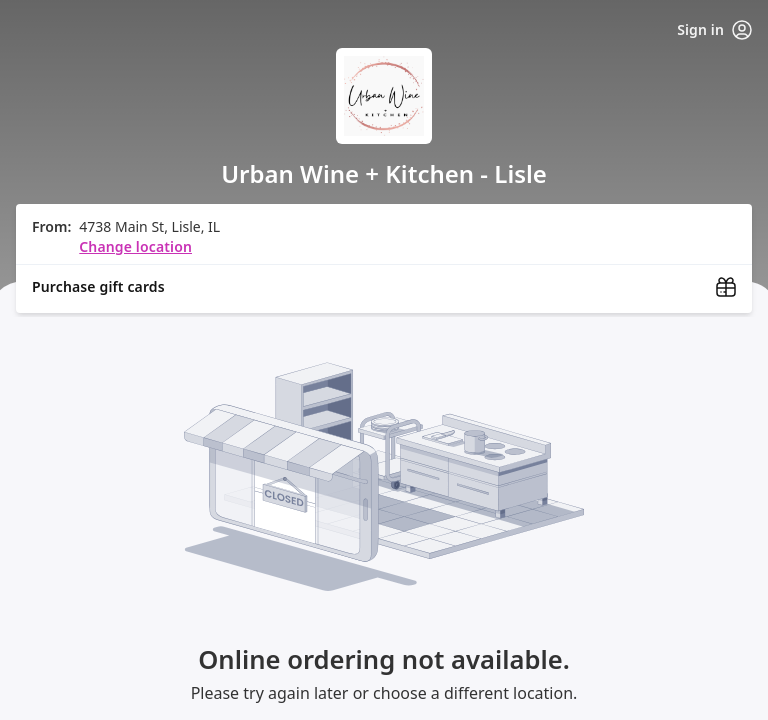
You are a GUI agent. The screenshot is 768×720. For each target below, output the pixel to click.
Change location (135, 246)
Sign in (714, 30)
